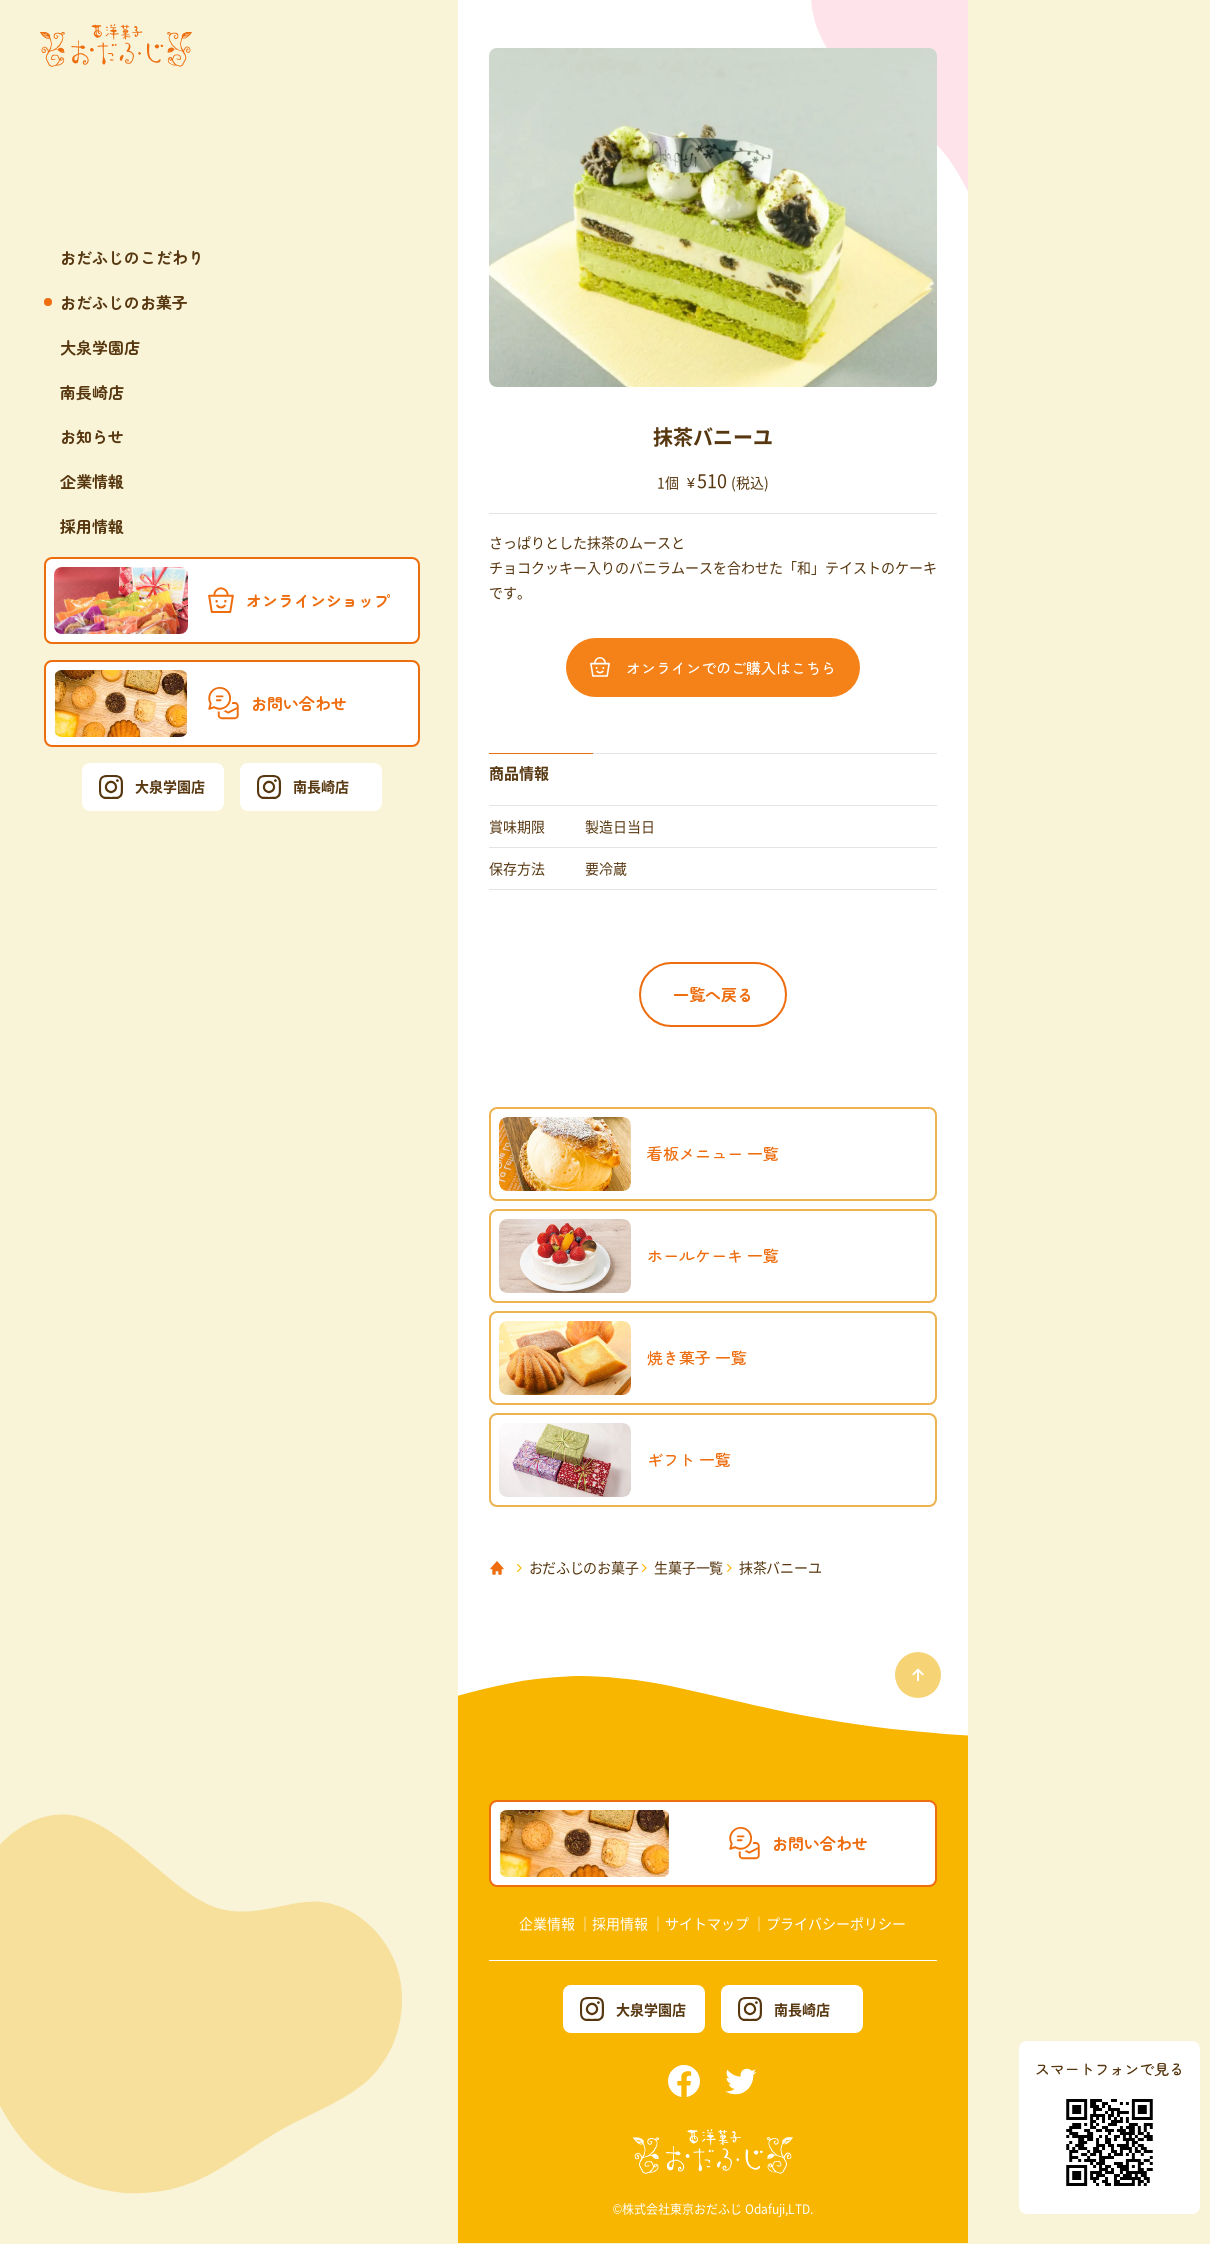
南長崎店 (92, 392)
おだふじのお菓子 (124, 302)
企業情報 (92, 481)
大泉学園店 (100, 347)
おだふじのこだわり (132, 257)
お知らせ (92, 436)
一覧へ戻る (713, 994)
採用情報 (92, 526)
